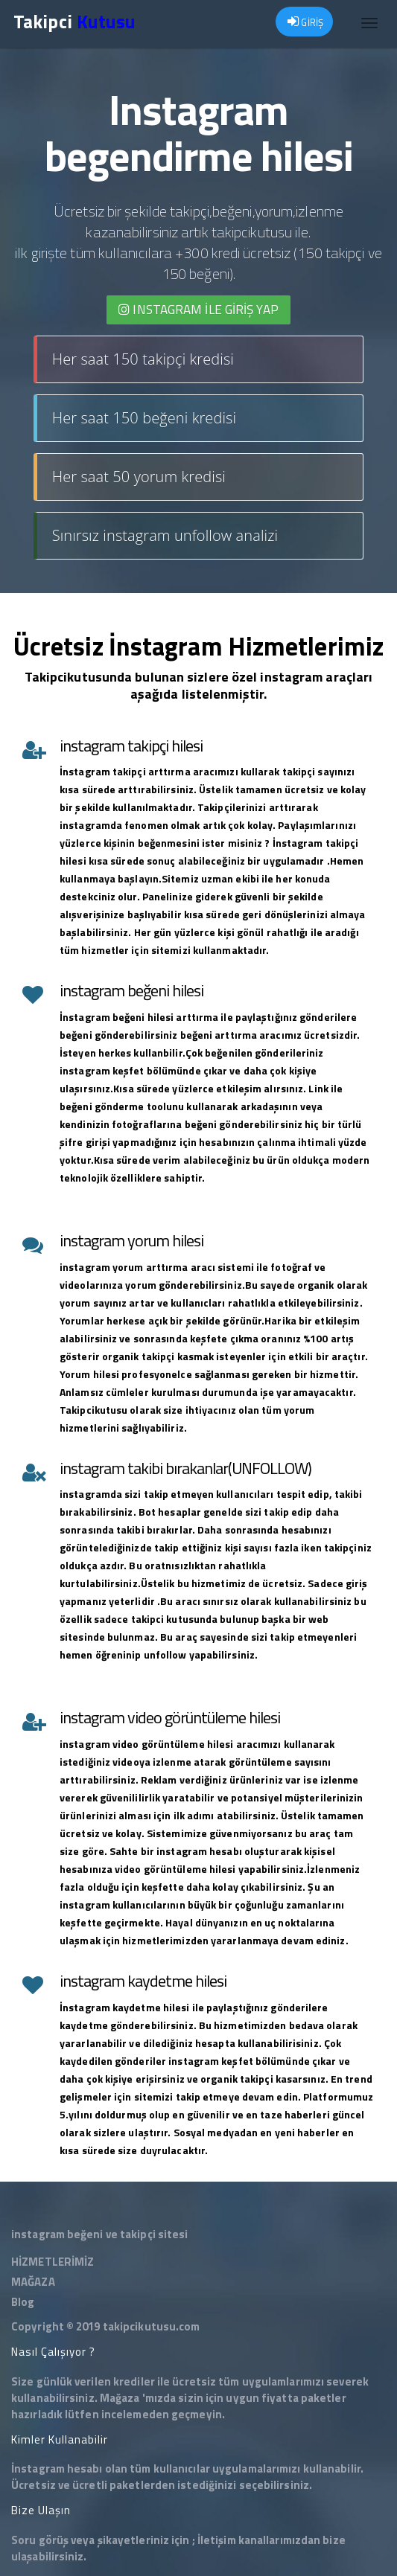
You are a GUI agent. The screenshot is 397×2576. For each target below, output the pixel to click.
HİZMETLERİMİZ (52, 2261)
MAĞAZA (33, 2281)
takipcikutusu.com (151, 2326)
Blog (22, 2301)
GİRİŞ (305, 22)
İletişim (216, 2539)
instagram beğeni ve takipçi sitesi (99, 2234)
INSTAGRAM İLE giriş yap (198, 309)
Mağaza (120, 2397)
